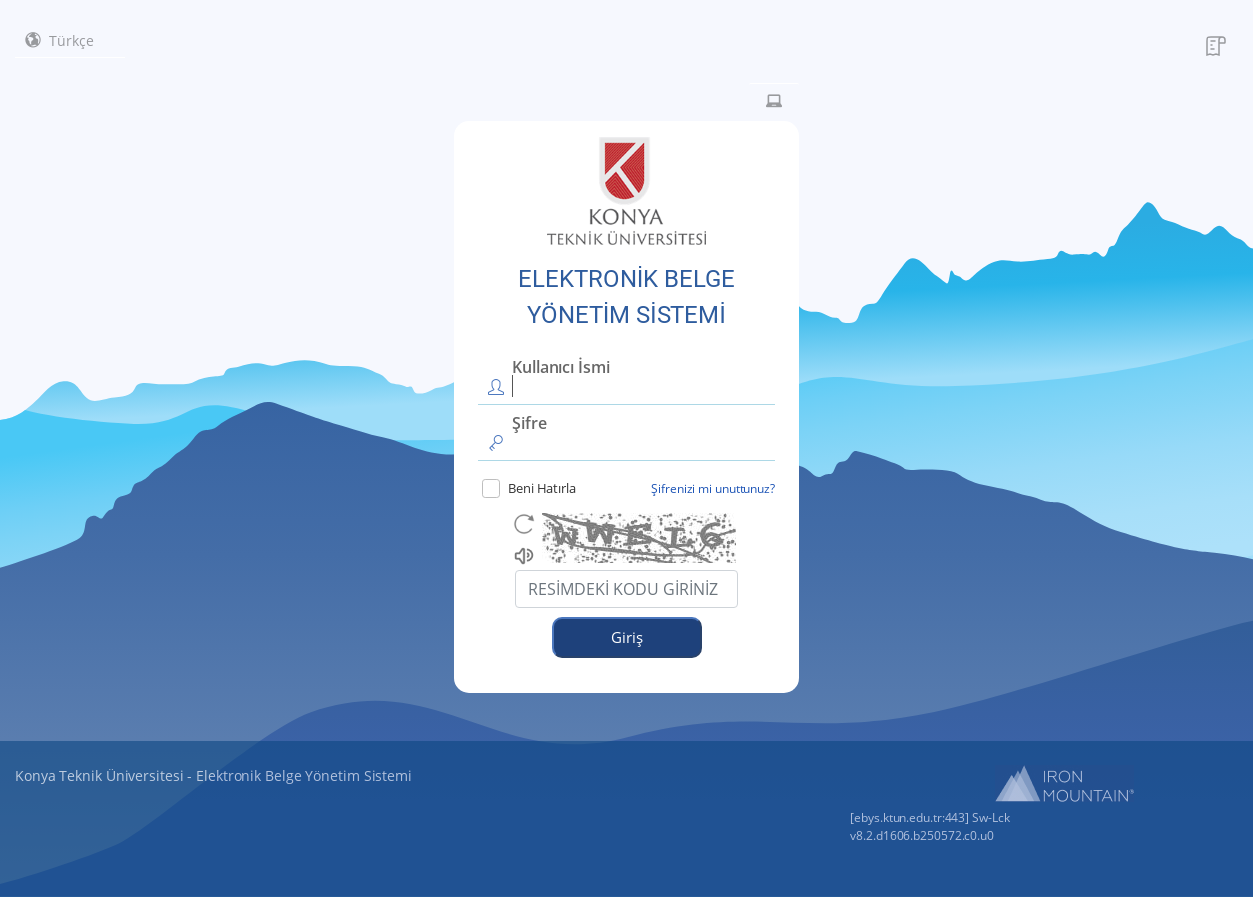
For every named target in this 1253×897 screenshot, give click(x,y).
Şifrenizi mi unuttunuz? (713, 488)
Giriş (627, 637)
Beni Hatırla (529, 488)
